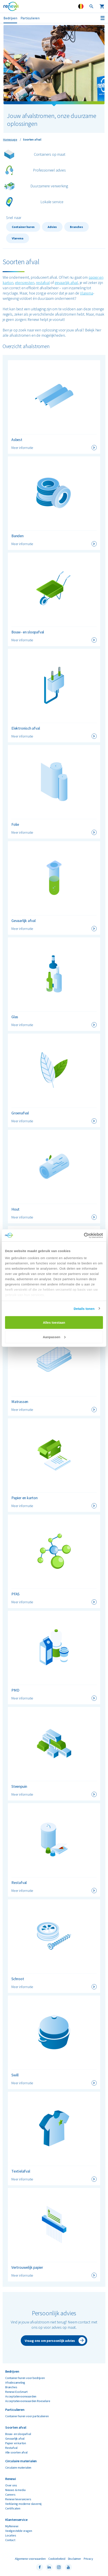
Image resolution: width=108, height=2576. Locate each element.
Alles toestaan (54, 1322)
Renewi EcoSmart (16, 2392)
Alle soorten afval (16, 2452)
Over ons (11, 2485)
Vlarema (17, 238)
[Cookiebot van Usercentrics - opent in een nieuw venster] (84, 1235)
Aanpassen (54, 1337)
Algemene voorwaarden (30, 2559)
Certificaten (12, 2508)
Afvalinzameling (15, 2382)
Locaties (10, 2535)
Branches (76, 227)
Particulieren (30, 18)
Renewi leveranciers (18, 2499)
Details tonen (84, 1308)
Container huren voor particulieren (27, 2416)
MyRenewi (11, 2526)
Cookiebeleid (56, 2559)
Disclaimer (74, 2559)
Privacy (88, 2559)
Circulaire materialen (18, 2467)
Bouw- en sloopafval (18, 2434)
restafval (43, 282)
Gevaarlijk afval (14, 2438)
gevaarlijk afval (66, 282)
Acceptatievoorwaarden (20, 2396)
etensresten (24, 282)
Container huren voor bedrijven (25, 2378)
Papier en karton (15, 2443)
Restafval (11, 2448)
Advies (52, 227)
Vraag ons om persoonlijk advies (50, 2340)
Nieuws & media (15, 2490)
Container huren (23, 227)
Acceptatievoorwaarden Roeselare (27, 2401)
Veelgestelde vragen (18, 2531)
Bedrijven (10, 18)
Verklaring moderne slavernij (23, 2504)
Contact (10, 2540)
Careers (10, 2494)
